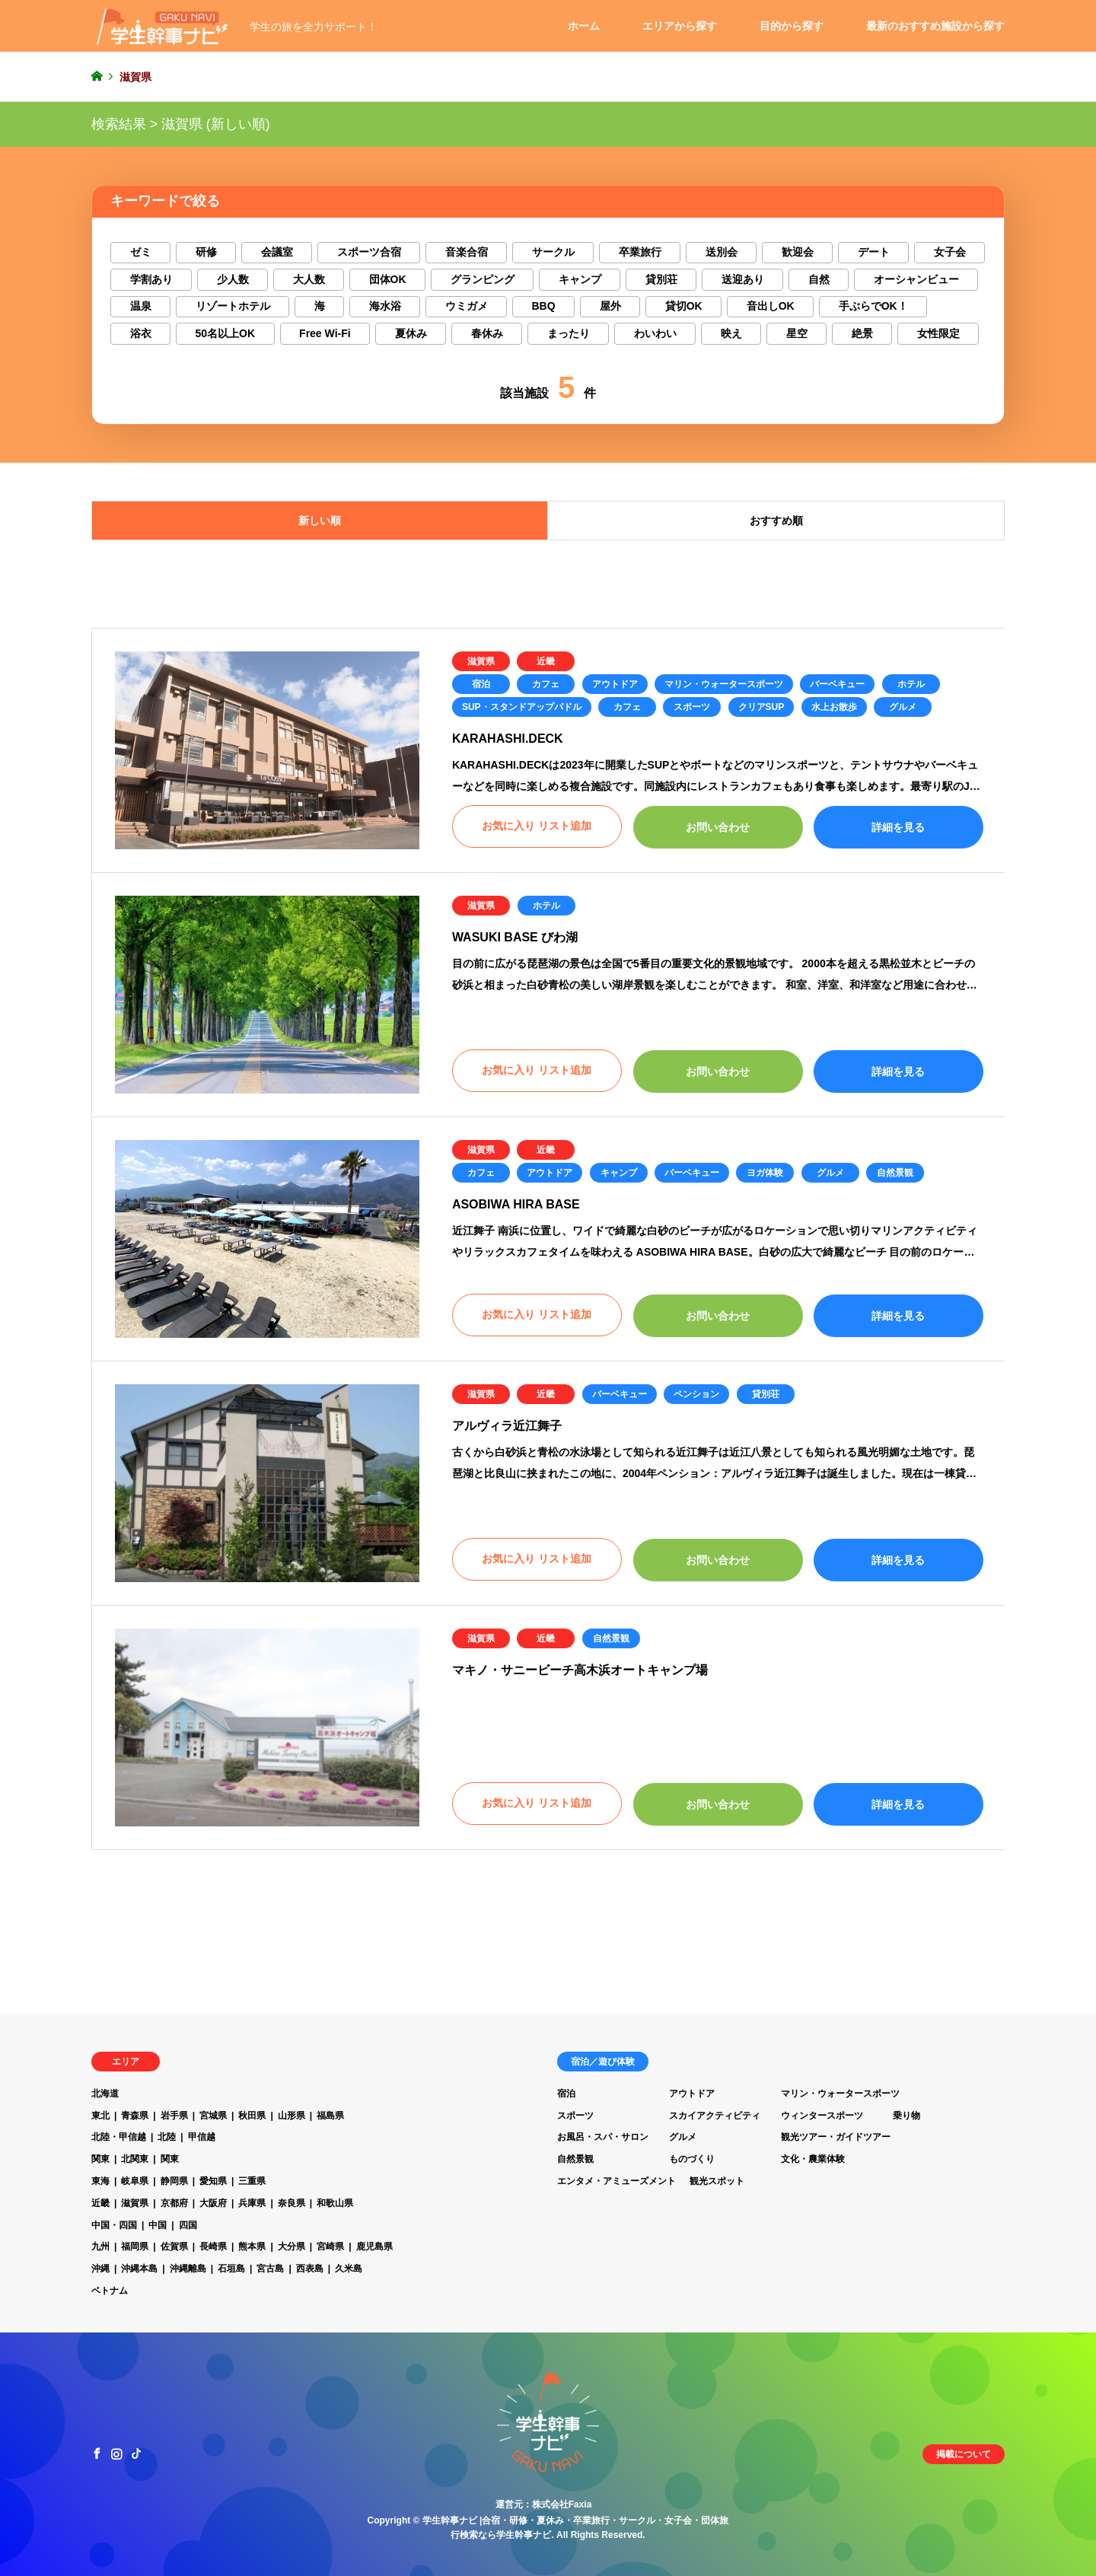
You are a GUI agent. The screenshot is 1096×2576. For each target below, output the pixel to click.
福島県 (330, 2115)
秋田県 (252, 2115)
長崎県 (213, 2246)
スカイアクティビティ (714, 2115)
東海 (100, 2181)
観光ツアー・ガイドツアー (835, 2137)
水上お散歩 (834, 707)
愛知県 (213, 2181)
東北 (100, 2115)
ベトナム (109, 2290)
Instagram (116, 2453)
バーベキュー (837, 684)
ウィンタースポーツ (822, 2115)
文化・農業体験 (813, 2159)
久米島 (348, 2268)
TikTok (136, 2453)
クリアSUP (761, 707)
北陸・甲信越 (118, 2137)
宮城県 (213, 2115)
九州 (100, 2246)
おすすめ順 (776, 520)
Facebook (96, 2453)
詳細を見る (898, 827)
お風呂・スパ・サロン (602, 2137)
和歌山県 (335, 2203)
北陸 (167, 2137)
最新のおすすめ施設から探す (935, 26)
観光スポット (717, 2181)
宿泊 (481, 684)
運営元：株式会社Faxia (543, 2504)
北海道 (105, 2093)
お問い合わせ (718, 827)
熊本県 (252, 2246)
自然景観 (895, 1172)
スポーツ (692, 707)
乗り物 (906, 2115)
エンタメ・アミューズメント (616, 2181)
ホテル (911, 684)
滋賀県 (481, 661)
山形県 (291, 2115)
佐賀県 (174, 2246)
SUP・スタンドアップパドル (521, 707)
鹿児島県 (374, 2246)
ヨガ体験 (765, 1172)
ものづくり (692, 2159)
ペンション (696, 1394)
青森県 (134, 2115)
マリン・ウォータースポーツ (723, 684)
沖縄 (100, 2268)
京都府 (174, 2203)
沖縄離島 (188, 2268)
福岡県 (134, 2246)
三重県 (252, 2181)
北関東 (134, 2159)
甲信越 (201, 2137)
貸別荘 (765, 1394)
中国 (157, 2225)
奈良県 (291, 2203)
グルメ (902, 707)
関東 (100, 2159)
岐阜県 (134, 2181)
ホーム (584, 26)
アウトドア (615, 684)
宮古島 (270, 2268)
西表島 (309, 2268)
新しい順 (319, 520)
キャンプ (619, 1172)
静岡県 (174, 2181)
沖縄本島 (139, 2268)
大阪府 (213, 2203)
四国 (188, 2225)
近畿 (546, 661)
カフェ (545, 684)
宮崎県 (330, 2246)
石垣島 (231, 2268)
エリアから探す (679, 26)
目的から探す (792, 26)
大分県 (291, 2246)
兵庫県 (252, 2203)
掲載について (963, 2454)
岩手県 (174, 2115)
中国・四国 (114, 2225)
